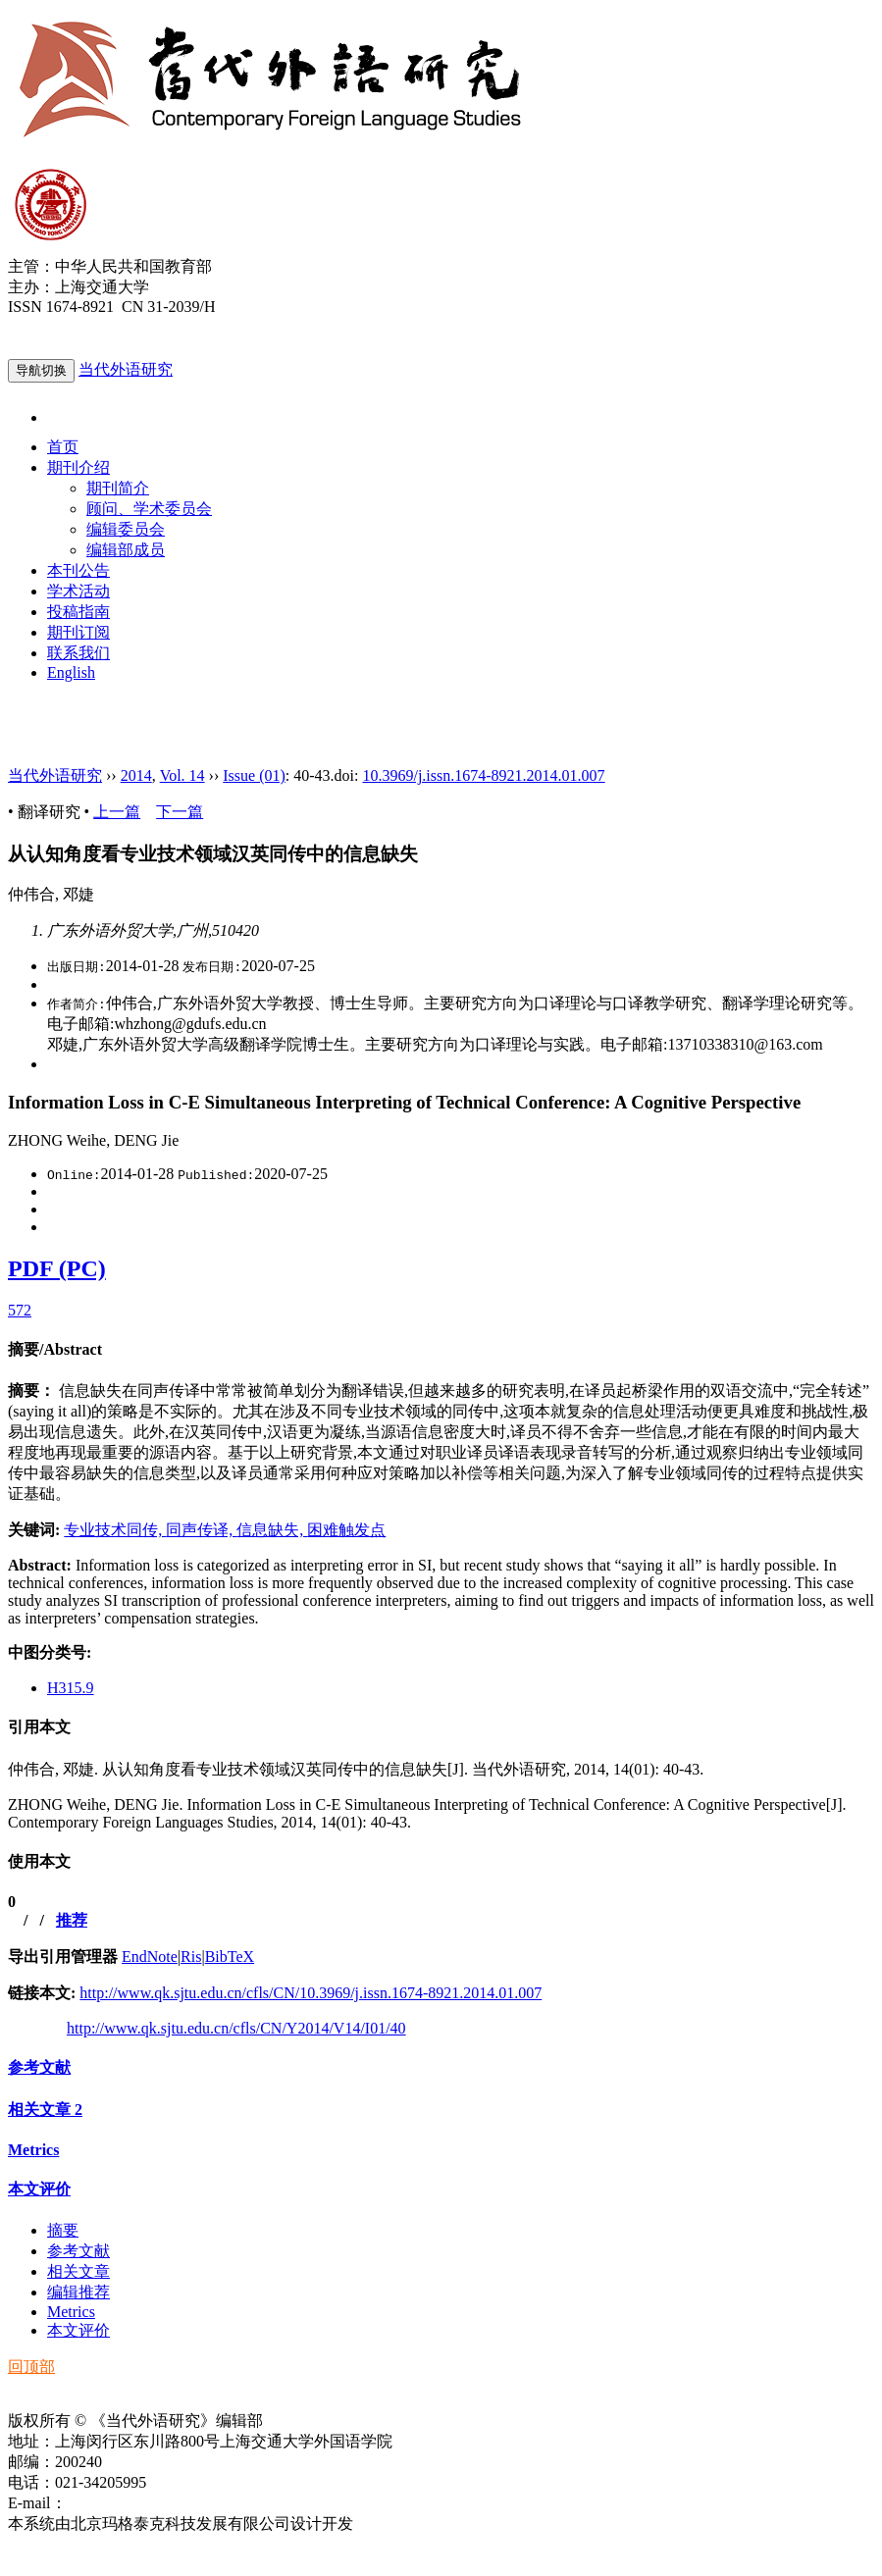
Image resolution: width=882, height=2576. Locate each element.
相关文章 (45, 2109)
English (71, 672)
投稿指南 (78, 611)
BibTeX (229, 1956)
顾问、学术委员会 (149, 508)
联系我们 (78, 652)
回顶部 (31, 2366)
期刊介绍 (78, 467)
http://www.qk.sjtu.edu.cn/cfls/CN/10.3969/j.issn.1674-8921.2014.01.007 (310, 1992)
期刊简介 (117, 488)
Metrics (33, 2149)
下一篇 (179, 811)
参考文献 (39, 2067)
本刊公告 (78, 570)
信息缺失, (271, 1529)
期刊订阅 (78, 632)
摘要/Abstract (55, 1349)
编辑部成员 (125, 549)
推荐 (71, 1920)
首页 (62, 446)
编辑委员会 (125, 529)
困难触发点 (346, 1529)
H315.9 (70, 1687)
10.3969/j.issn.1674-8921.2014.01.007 (483, 775)
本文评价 (39, 2189)
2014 (136, 775)
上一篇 (116, 811)
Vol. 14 (182, 775)
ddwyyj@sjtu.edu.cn (131, 2503)
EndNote (150, 1956)
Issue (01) (254, 775)
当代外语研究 (125, 369)
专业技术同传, (115, 1529)
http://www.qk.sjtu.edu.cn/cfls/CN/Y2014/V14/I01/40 (236, 2028)
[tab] (441, 1350)
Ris (191, 1956)
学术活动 (78, 591)
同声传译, (201, 1529)
